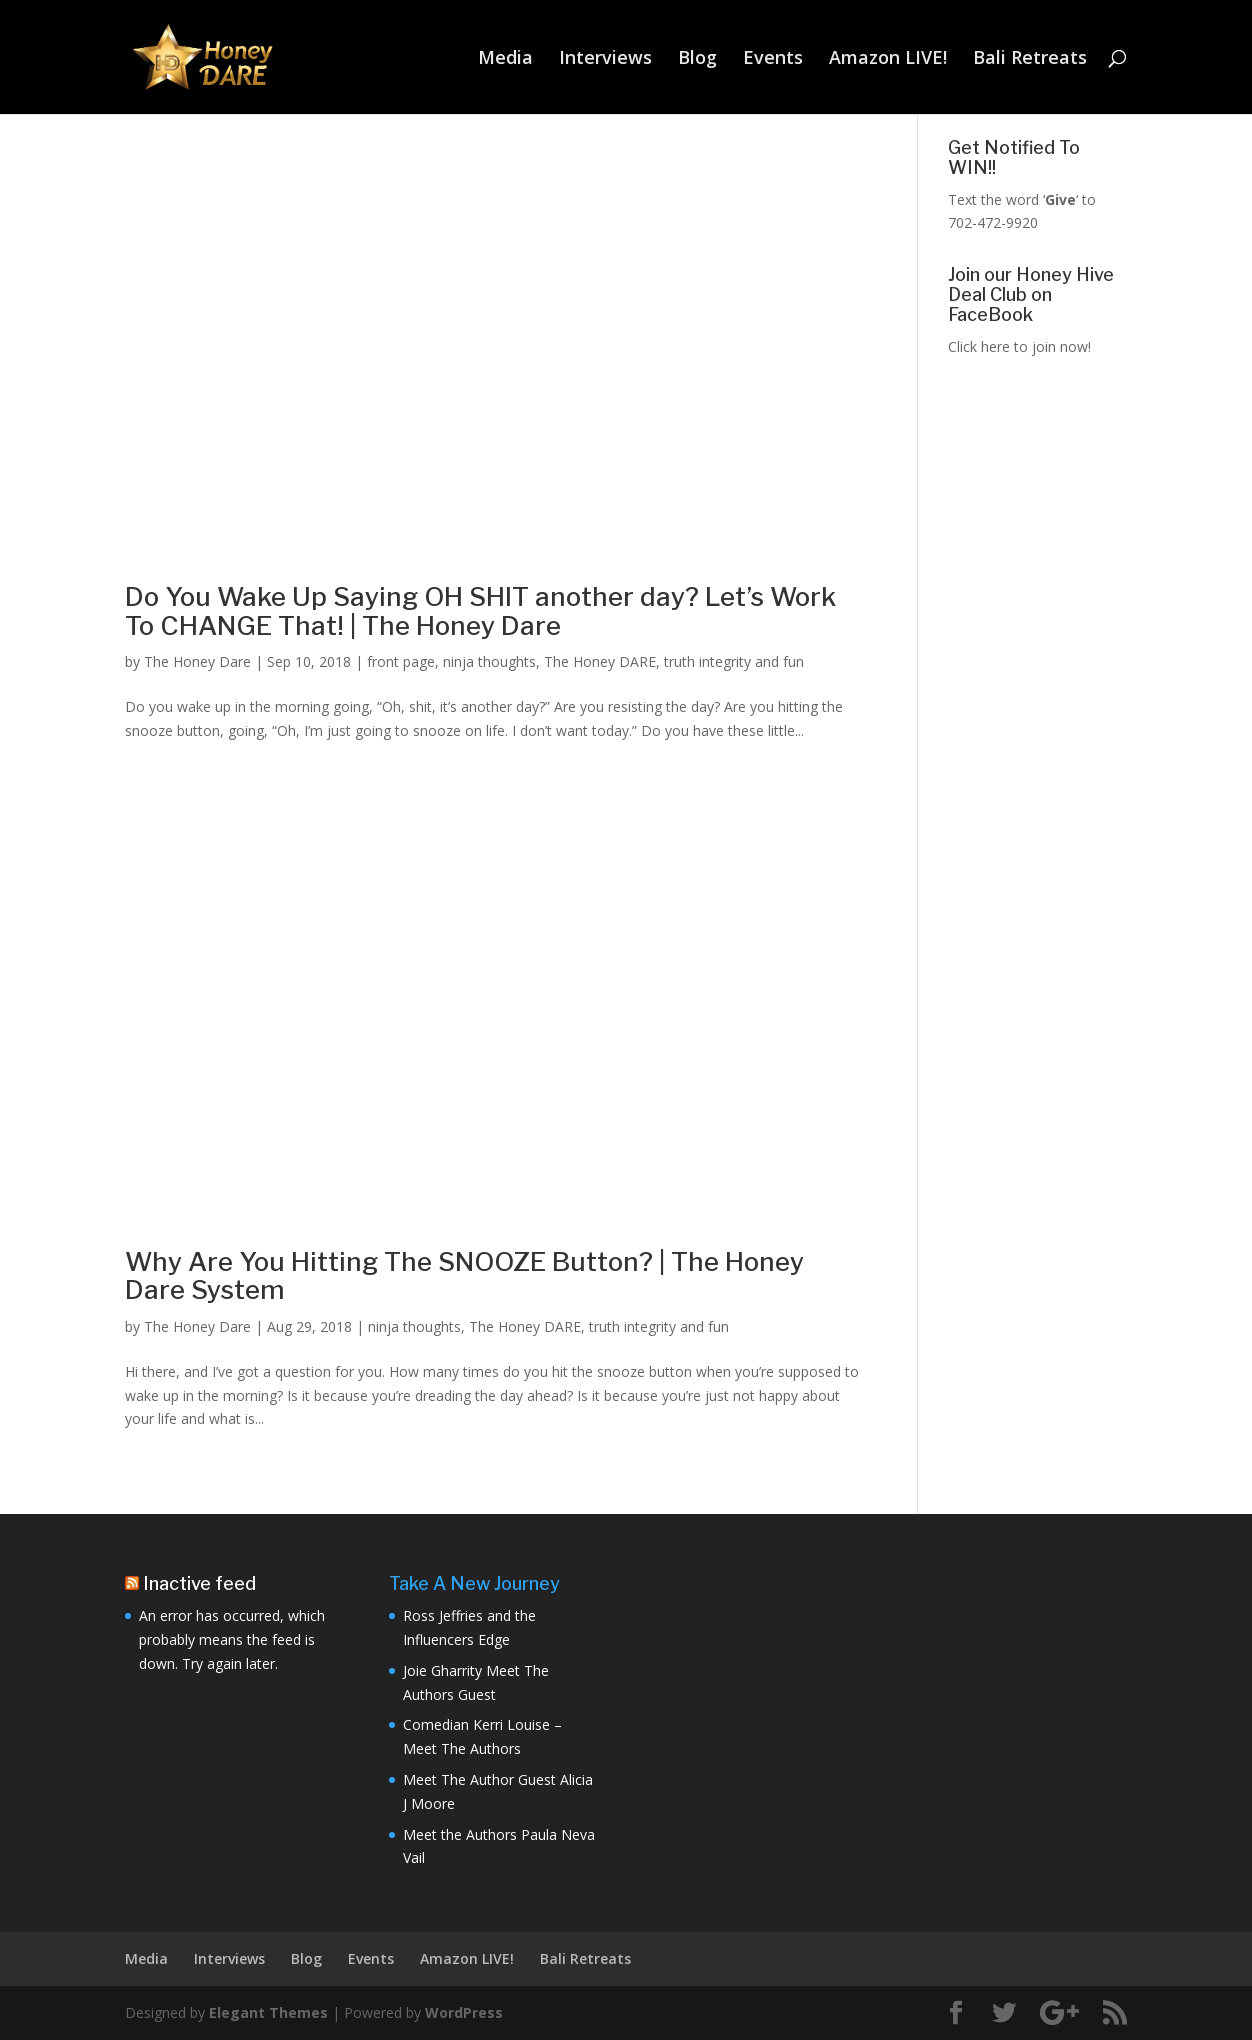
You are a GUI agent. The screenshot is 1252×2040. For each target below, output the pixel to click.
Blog (697, 59)
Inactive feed (199, 1583)
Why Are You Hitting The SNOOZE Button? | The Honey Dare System (464, 1276)
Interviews (605, 59)
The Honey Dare (197, 661)
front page (401, 661)
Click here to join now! (1019, 346)
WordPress (464, 2012)
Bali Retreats (1030, 59)
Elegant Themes (268, 2012)
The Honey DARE (600, 661)
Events (773, 59)
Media (505, 59)
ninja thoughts (489, 661)
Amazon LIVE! (888, 59)
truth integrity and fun (734, 661)
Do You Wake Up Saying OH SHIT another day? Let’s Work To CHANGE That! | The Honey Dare (480, 611)
